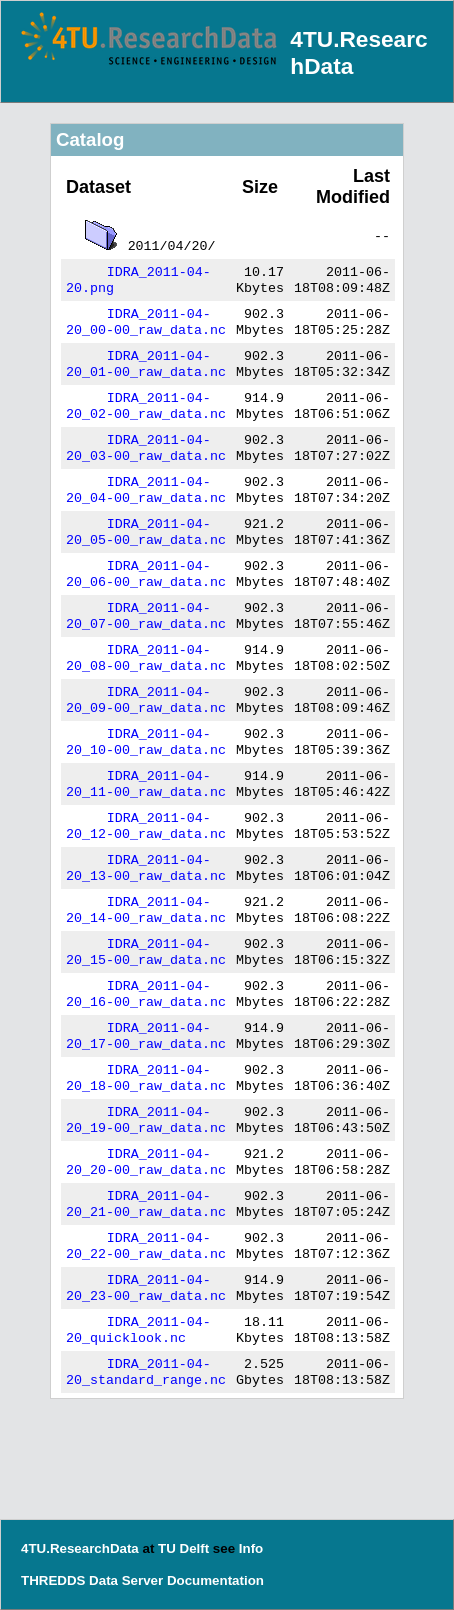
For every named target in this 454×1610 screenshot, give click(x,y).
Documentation (215, 1580)
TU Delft (183, 1548)
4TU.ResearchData (80, 1548)
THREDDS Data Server (92, 1580)
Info (251, 1548)
